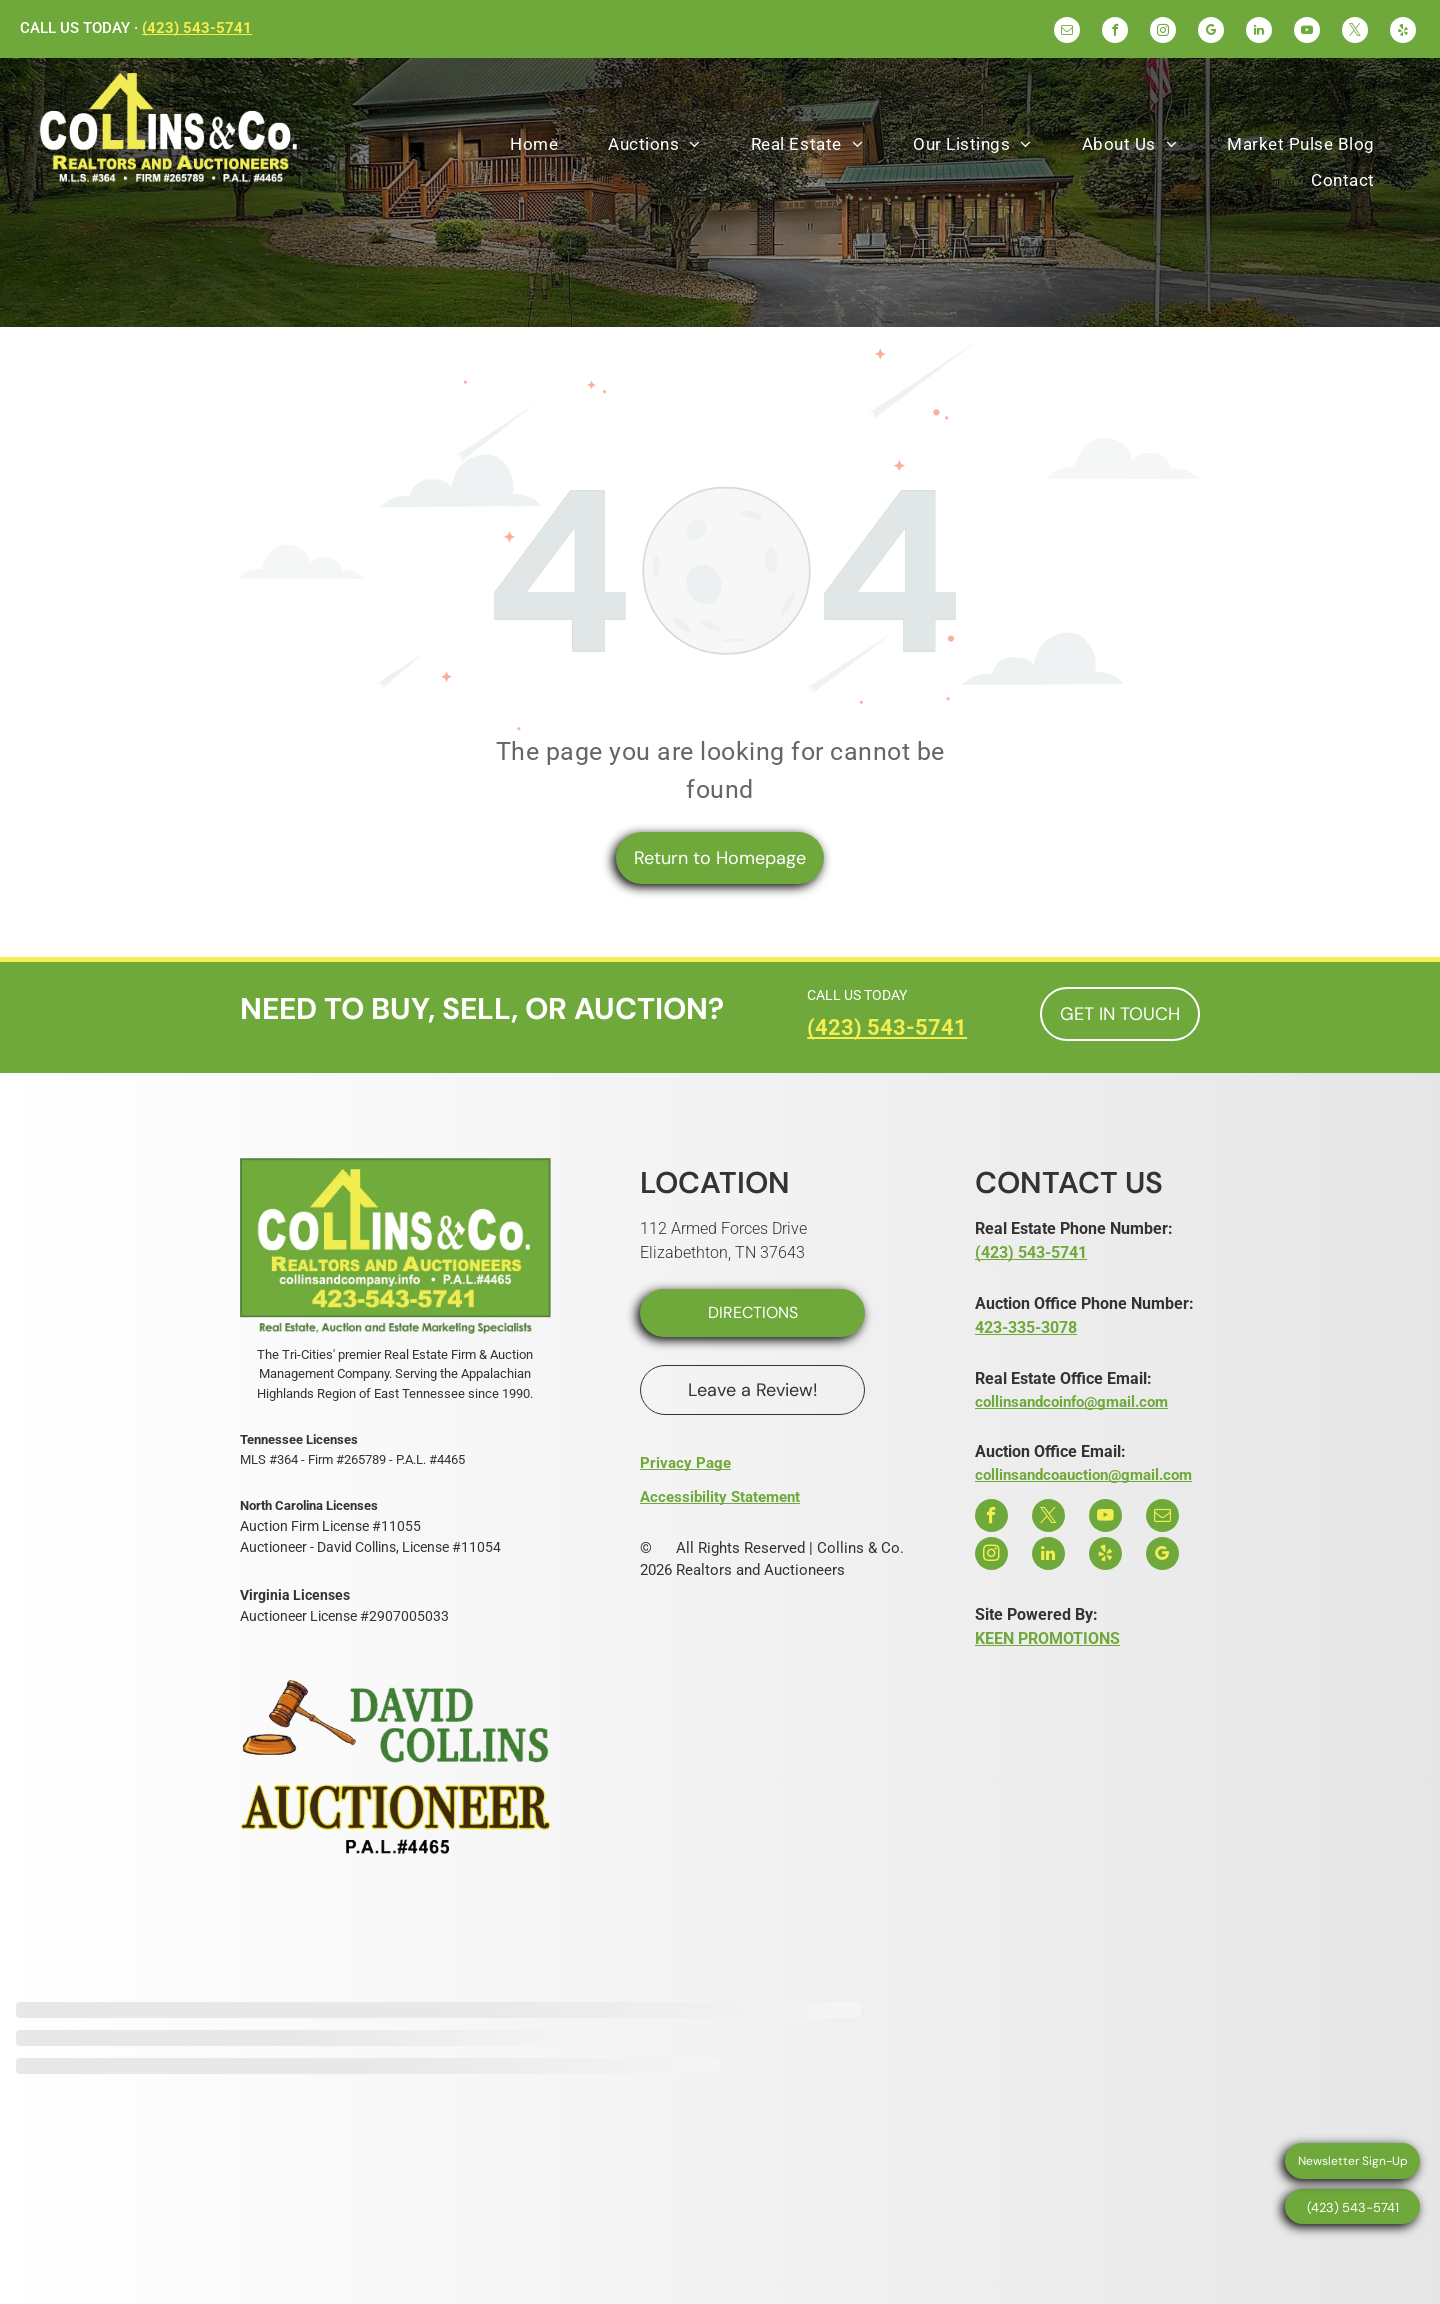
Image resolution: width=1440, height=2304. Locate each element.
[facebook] (1115, 32)
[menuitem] (534, 145)
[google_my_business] (1211, 32)
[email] (1067, 32)
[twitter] (1355, 32)
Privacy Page (685, 1463)
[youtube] (1307, 32)
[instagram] (1163, 32)
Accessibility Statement (720, 1497)
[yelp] (1403, 32)
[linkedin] (1259, 32)
